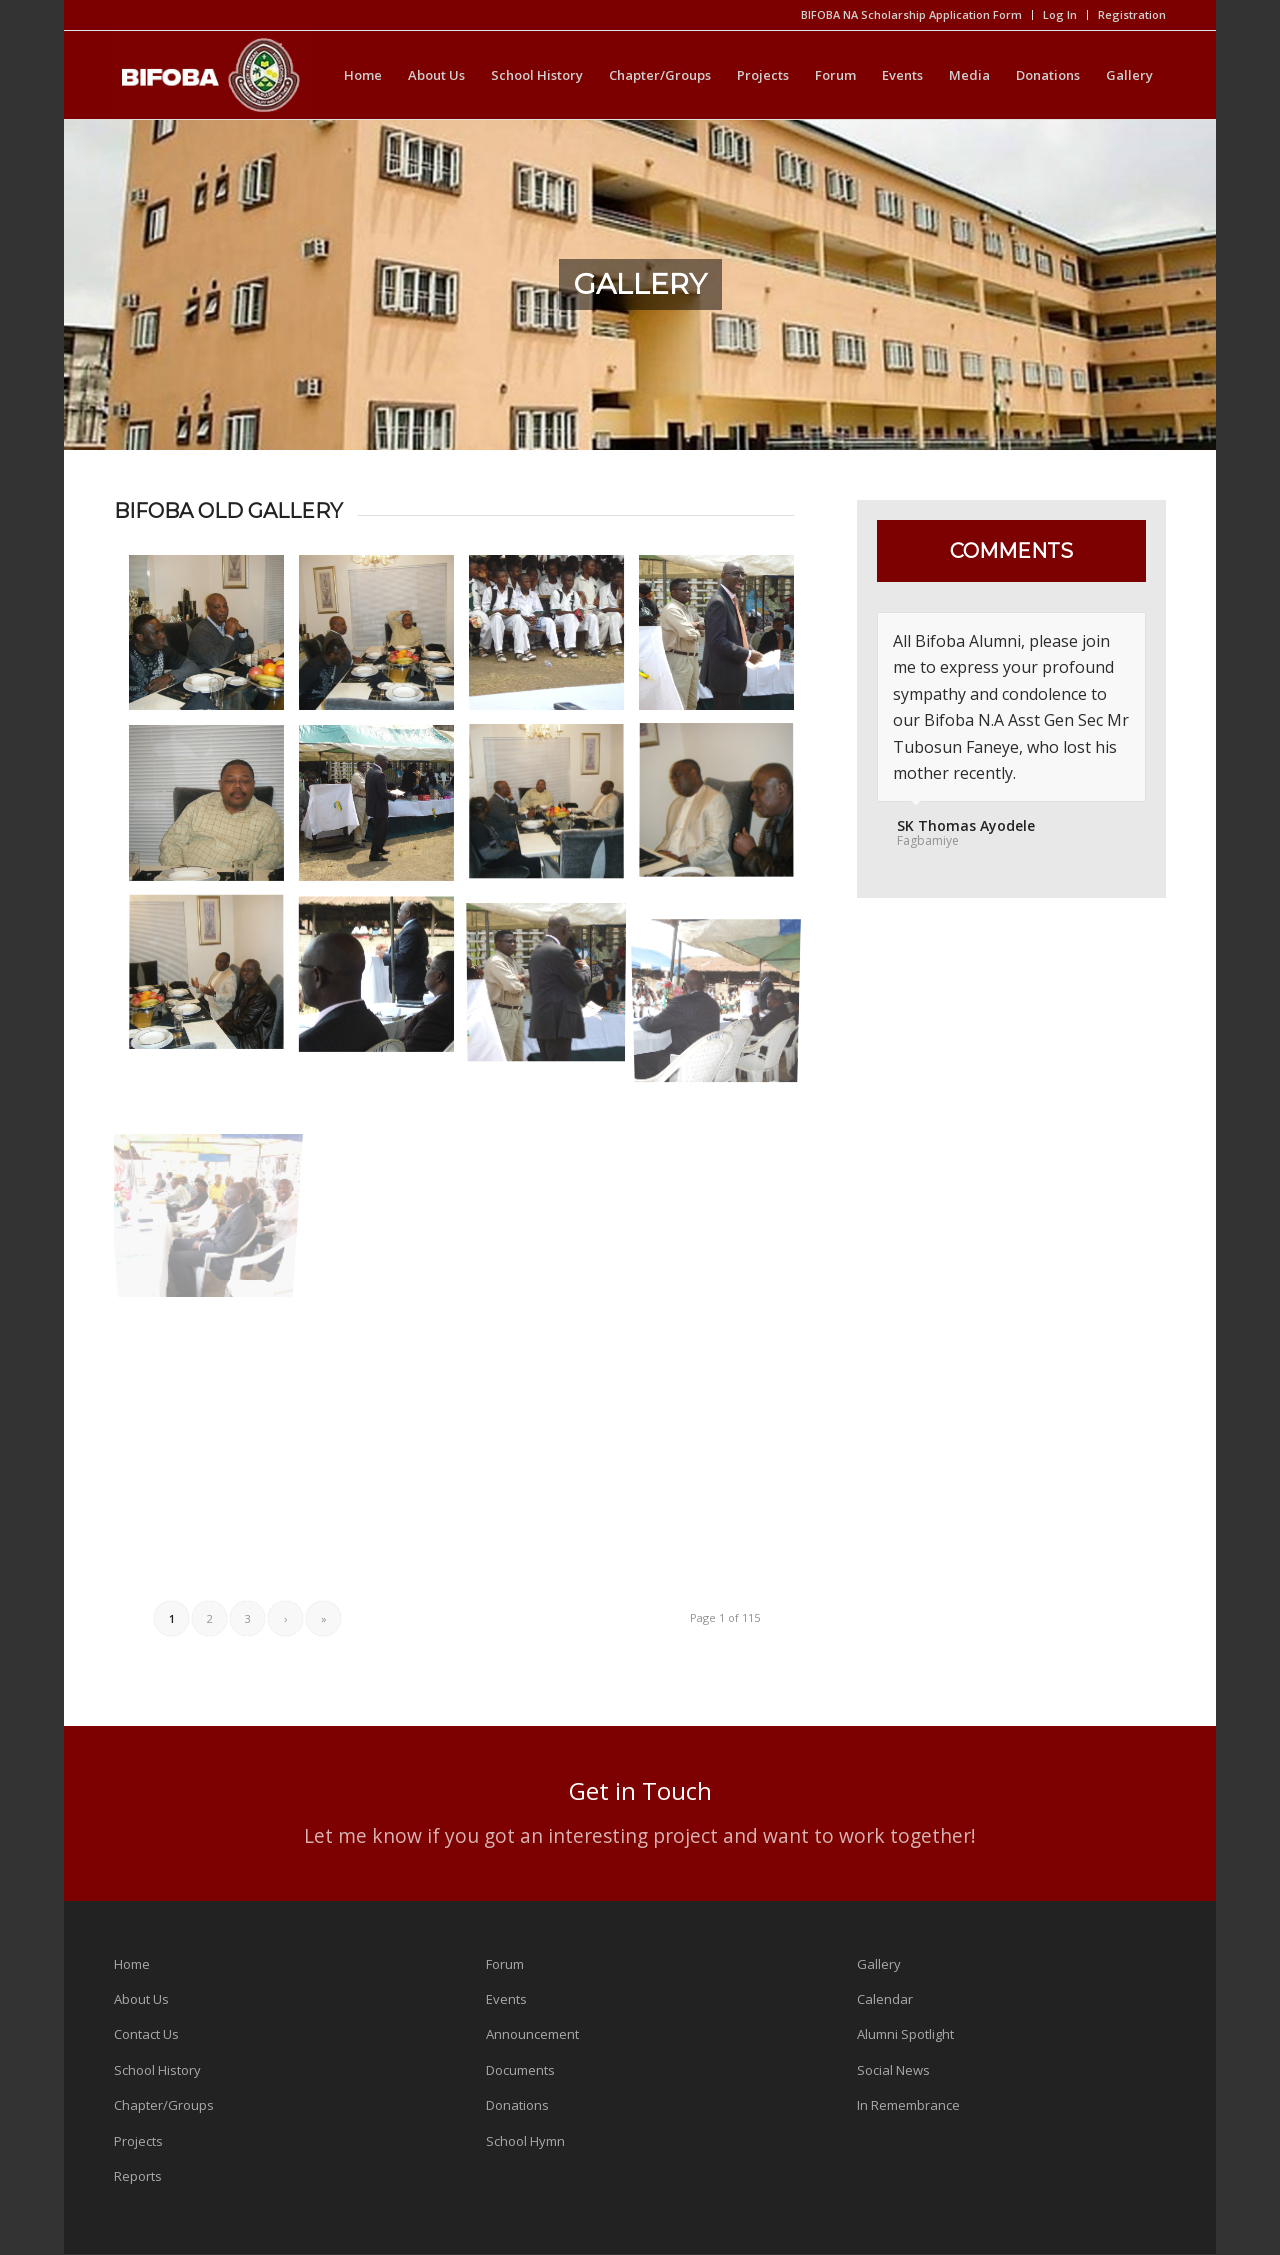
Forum (505, 1964)
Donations (517, 2105)
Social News (893, 2070)
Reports (138, 2176)
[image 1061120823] (554, 810)
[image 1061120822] (724, 810)
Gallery (879, 1964)
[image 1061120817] (384, 981)
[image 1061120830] (724, 640)
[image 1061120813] (724, 981)
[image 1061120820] (214, 981)
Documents (520, 2070)
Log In (1060, 14)
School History (157, 2070)
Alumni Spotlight (905, 2034)
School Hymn (525, 2141)
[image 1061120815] (554, 981)
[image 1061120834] (214, 640)
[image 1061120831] (554, 640)
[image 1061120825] (384, 810)
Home (132, 1964)
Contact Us (146, 2034)
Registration (1132, 14)
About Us (141, 1999)
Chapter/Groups (164, 2105)
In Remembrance (908, 2105)
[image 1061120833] (384, 640)
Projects (138, 2141)
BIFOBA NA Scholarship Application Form (911, 14)
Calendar (885, 1999)
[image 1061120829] (214, 810)
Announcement (532, 2034)
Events (506, 1999)
